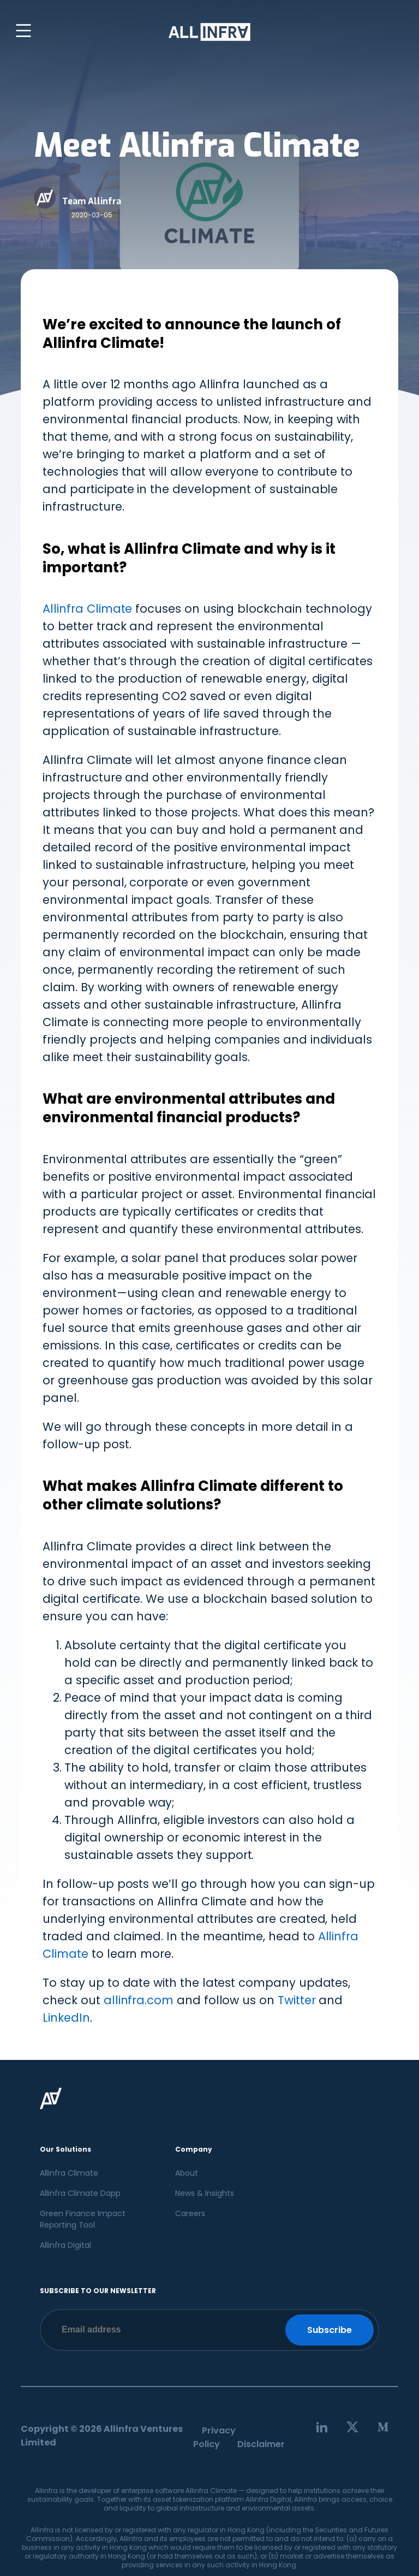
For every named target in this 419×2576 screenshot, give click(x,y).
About (186, 2173)
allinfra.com (138, 2000)
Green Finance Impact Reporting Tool (82, 2219)
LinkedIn (66, 2018)
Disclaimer (261, 2444)
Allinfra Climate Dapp (80, 2193)
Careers (190, 2213)
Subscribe (329, 2330)
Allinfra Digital (65, 2245)
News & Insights (204, 2193)
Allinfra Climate (101, 343)
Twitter (297, 2000)
